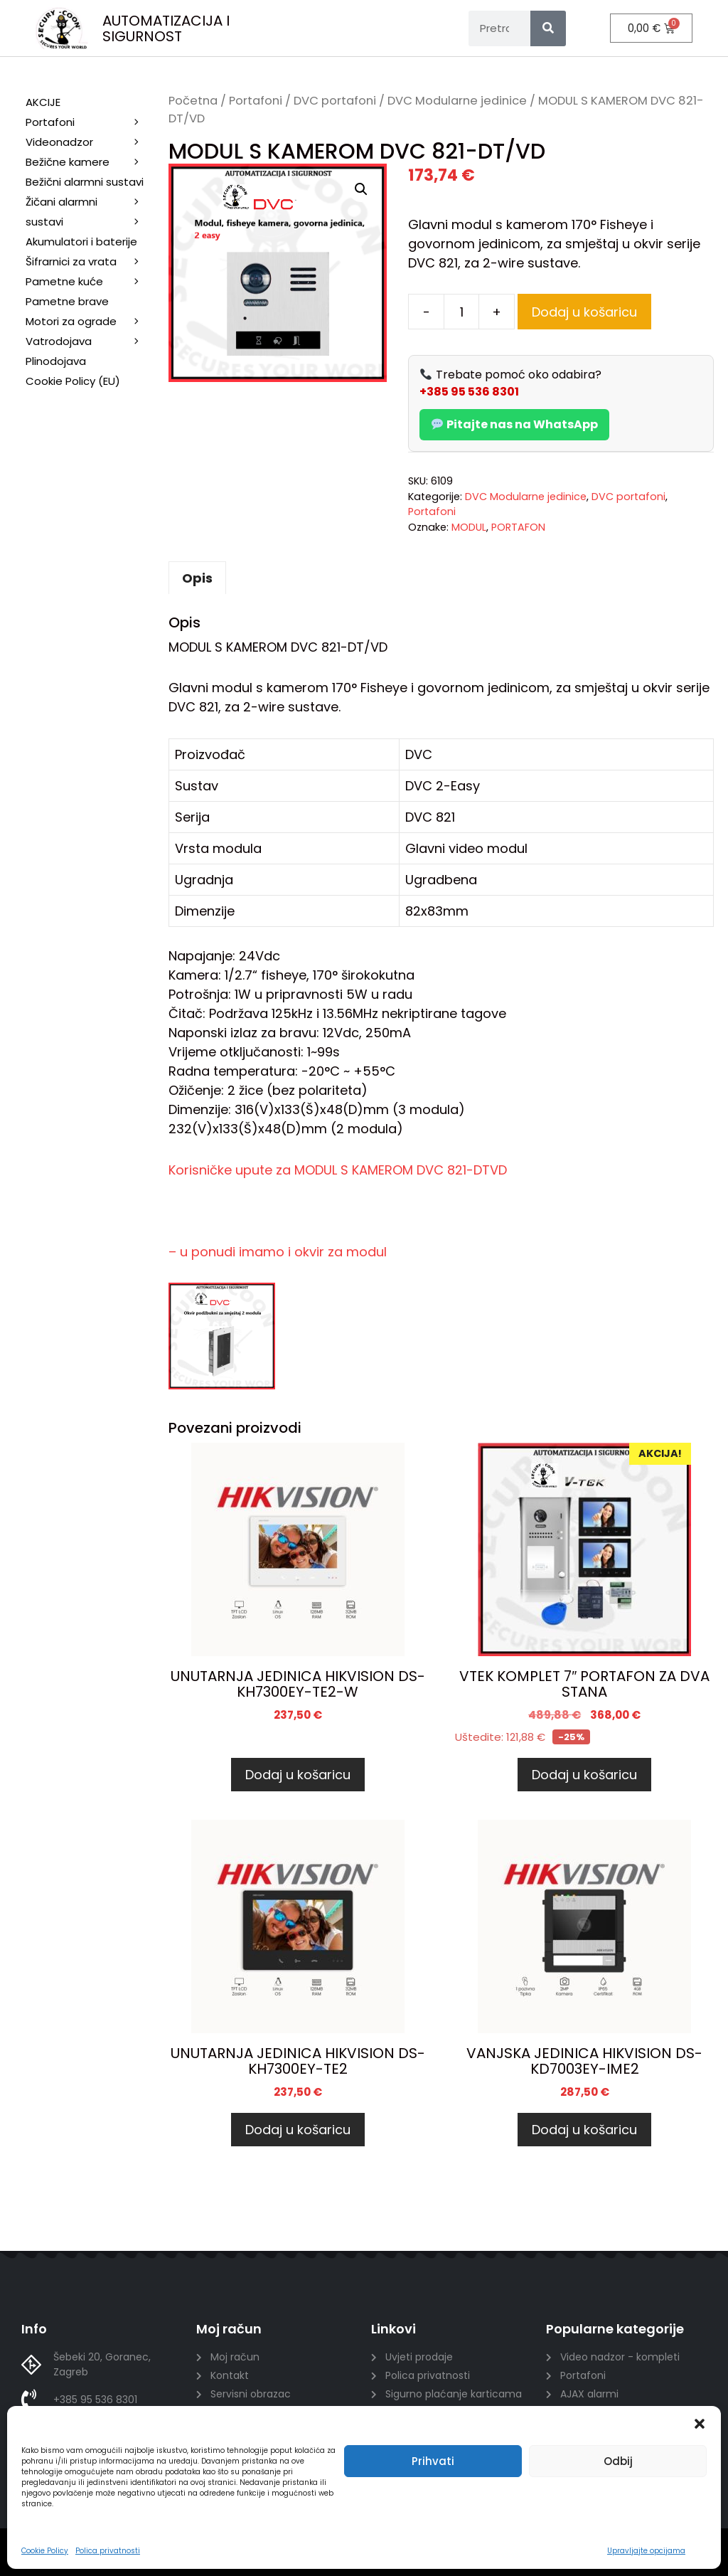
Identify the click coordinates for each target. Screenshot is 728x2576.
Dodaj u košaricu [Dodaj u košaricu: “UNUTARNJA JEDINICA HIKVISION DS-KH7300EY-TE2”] (297, 2129)
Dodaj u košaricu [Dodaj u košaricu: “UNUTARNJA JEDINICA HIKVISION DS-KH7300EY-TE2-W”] (297, 1774)
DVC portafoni (335, 100)
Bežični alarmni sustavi (90, 183)
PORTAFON (518, 527)
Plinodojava (56, 361)
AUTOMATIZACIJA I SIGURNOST (166, 28)
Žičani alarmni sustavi (90, 213)
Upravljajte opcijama (646, 2550)
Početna (193, 100)
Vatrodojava (90, 341)
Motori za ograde (90, 322)
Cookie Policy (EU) (73, 380)
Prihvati (433, 2461)
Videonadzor (90, 142)
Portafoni (255, 100)
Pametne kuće (90, 282)
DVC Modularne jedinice (457, 100)
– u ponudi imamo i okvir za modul (277, 1252)
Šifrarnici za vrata (90, 262)
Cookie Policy (44, 2550)
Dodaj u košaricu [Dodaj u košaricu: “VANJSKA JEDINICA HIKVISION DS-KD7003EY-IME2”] (584, 2129)
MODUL (468, 527)
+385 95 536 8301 (469, 391)
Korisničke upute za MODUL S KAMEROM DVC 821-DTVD (337, 1170)
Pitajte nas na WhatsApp (514, 424)
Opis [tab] (197, 578)
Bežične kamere (90, 162)
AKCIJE (43, 102)
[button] (699, 2424)
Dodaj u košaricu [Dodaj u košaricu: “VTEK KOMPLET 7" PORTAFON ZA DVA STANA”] (584, 1774)
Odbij (618, 2461)
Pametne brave (67, 301)
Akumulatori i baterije (81, 241)
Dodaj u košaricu (584, 312)
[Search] (548, 28)
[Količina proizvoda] (461, 311)
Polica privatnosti (107, 2550)
